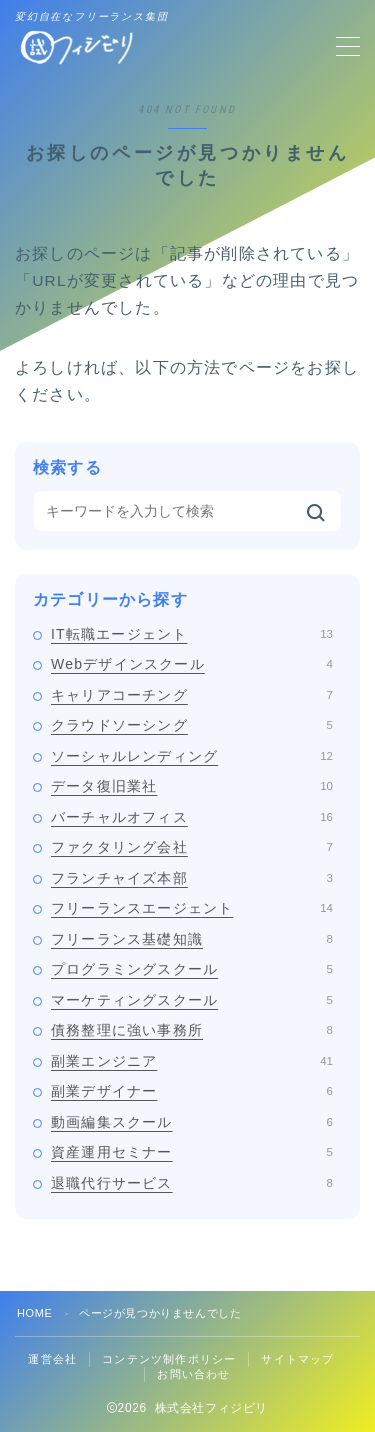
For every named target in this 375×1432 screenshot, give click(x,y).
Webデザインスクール (192, 664)
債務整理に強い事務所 (192, 1030)
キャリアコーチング (192, 695)
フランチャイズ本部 (192, 878)
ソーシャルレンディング (192, 756)
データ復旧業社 (192, 786)
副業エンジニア (192, 1061)
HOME (34, 1313)
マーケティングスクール (192, 1000)
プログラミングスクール (192, 969)
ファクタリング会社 (192, 847)
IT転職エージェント (192, 634)
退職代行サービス (192, 1183)
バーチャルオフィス (192, 817)
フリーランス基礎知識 (192, 939)
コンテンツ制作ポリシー (169, 1359)
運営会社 (52, 1359)
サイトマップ (297, 1359)
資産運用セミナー (192, 1152)
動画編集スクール (192, 1122)
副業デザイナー (192, 1091)
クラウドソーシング (192, 725)
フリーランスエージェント (192, 908)
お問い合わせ (193, 1374)
